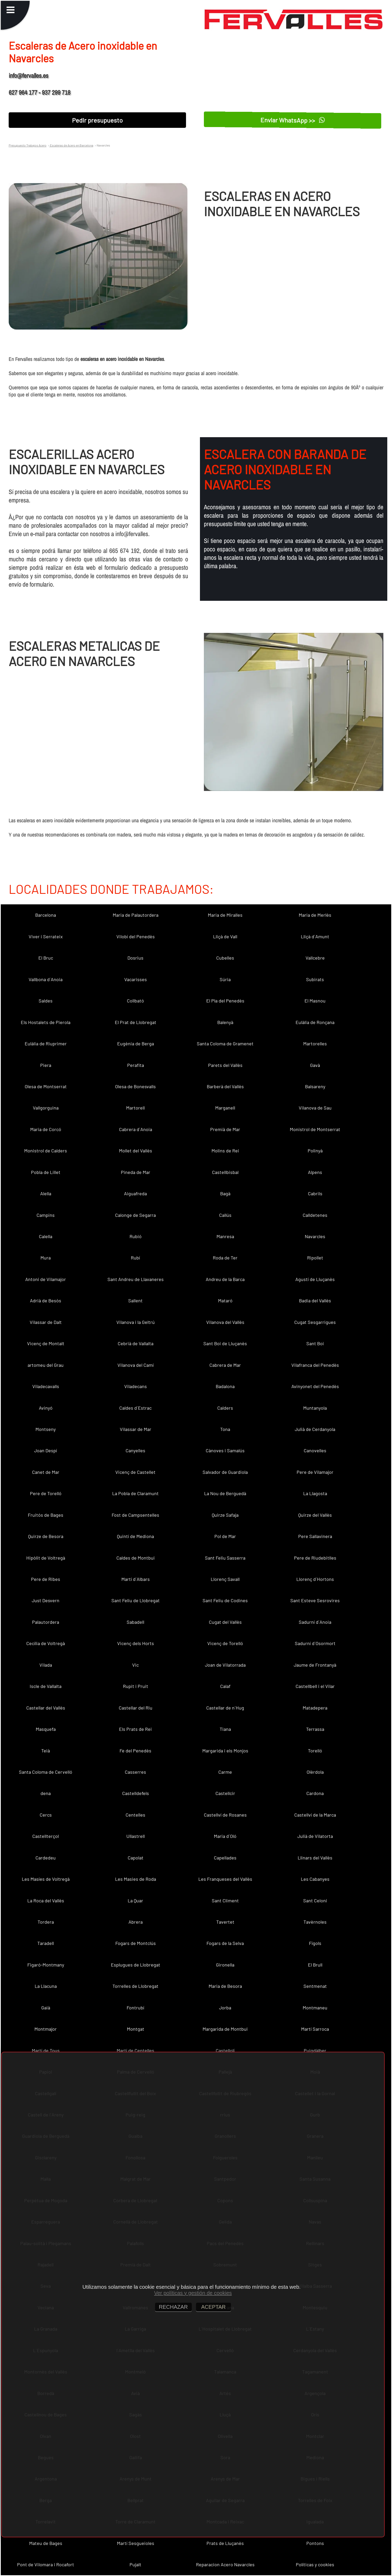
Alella (45, 1193)
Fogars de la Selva (225, 1943)
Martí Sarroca (315, 2029)
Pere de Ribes (45, 1579)
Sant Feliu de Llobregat (135, 1600)
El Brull (315, 1965)
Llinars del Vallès (315, 1858)
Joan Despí (45, 1450)
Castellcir (225, 1793)
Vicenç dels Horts (135, 1643)
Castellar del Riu (135, 1708)
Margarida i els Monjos (225, 1750)
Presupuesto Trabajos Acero (28, 145)
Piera (45, 1065)
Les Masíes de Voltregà (46, 1879)
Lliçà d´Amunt (315, 936)
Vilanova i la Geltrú (135, 1322)
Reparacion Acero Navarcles (225, 2564)
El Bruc (45, 958)
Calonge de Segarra (135, 1215)
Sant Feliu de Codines (225, 1600)
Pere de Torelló (45, 1493)
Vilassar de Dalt (46, 1322)
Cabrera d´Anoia (135, 1129)
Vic (135, 1665)
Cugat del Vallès (225, 1622)
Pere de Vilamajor (315, 1472)
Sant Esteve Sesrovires (315, 1600)
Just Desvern (45, 1600)
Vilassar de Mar (135, 1429)
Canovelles (315, 1450)
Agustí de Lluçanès (315, 1279)
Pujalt (135, 2564)
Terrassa (315, 1729)
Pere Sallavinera (315, 1536)
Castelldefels (135, 1793)
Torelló (315, 1750)
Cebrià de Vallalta (135, 1343)
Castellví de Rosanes (225, 1815)
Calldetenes (315, 1215)
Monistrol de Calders (45, 1150)
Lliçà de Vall (225, 936)
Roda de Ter (225, 1258)
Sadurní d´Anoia (315, 1622)
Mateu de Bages (45, 2543)
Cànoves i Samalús (225, 1450)
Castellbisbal (225, 1172)
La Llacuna (46, 1986)
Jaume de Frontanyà (315, 1665)
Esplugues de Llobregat (135, 1965)
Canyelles (135, 1450)
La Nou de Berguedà (225, 1493)
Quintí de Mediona (135, 1536)
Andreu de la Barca (225, 1279)
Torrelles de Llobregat (135, 1986)
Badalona (225, 1386)
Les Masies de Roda (135, 1879)
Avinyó (46, 1408)
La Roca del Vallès (45, 1900)
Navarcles (315, 1236)
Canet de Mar (45, 1472)
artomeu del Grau (46, 1365)
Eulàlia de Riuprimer (46, 1043)
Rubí (135, 1258)
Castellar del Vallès (45, 1708)
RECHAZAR (173, 2307)
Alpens (315, 1172)
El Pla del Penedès (225, 1001)
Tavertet (225, 1922)
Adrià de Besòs (45, 1300)
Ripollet (315, 1258)
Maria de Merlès (315, 915)
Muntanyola (315, 1408)
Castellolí (225, 2050)
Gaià (45, 2007)
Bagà (225, 1193)
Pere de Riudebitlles (315, 1558)
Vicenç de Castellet (135, 1472)
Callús (225, 1215)
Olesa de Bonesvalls (135, 1086)
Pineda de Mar (135, 1172)
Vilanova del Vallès (225, 1322)
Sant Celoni (315, 1900)
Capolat (135, 1858)
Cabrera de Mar (225, 1365)
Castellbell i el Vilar (315, 1686)
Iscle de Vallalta (45, 1686)
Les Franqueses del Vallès (225, 1879)
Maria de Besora (225, 1986)
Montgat (135, 2029)
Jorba (225, 2007)
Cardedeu (45, 1858)
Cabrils (315, 1193)
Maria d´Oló (225, 1836)
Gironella (225, 1965)
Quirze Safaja (225, 1515)
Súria (225, 979)
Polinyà (315, 1150)
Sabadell (135, 1622)
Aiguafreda (135, 1193)
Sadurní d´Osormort (315, 1643)
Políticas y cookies (315, 2564)
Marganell (225, 1108)
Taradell (45, 1943)
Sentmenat (315, 1986)
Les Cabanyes (315, 1879)
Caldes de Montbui (135, 1558)
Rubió (136, 1236)
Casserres (135, 1772)
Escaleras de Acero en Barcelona (71, 145)
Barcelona (45, 915)
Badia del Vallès (315, 1300)
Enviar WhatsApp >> (292, 120)
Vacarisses (135, 979)
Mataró (225, 1300)
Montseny (45, 1429)
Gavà (315, 1065)
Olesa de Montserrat (46, 1086)
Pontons (315, 2543)
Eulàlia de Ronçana (315, 1022)
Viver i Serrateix (46, 936)
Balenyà (225, 1022)
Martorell (135, 1108)
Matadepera (315, 1708)
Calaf (225, 1686)
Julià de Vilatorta (315, 1836)
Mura (45, 1258)
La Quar (135, 1900)
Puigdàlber (315, 2050)
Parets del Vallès (225, 1065)
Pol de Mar (225, 1536)
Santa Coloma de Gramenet (225, 1043)
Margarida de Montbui (225, 2029)
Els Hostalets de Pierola (45, 1022)
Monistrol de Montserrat (315, 1129)
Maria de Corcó (45, 1129)
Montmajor (45, 2029)
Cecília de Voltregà (45, 1643)
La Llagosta (315, 1493)
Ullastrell (135, 1836)
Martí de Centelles (135, 2050)
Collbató (135, 1001)
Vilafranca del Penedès (315, 1365)
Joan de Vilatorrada (225, 1665)
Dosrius (135, 958)
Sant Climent (225, 1900)
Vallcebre (315, 958)
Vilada (45, 1665)
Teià (45, 1750)
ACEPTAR (213, 2307)
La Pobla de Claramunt (135, 1493)
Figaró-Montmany (45, 1965)
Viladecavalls (45, 1386)
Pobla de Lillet (45, 1172)
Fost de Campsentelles (135, 1515)
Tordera (46, 1922)
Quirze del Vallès (315, 1515)
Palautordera (45, 1622)
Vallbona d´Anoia (46, 979)
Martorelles (315, 1043)
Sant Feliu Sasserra (225, 1558)
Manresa (225, 1236)
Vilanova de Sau (315, 1108)
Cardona (315, 1793)
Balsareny (315, 1086)
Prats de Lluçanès (225, 2543)
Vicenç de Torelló (225, 1643)
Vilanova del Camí (135, 1365)
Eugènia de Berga (135, 1043)
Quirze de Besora (45, 1536)
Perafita (135, 1065)
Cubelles (225, 958)
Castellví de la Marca (315, 1815)
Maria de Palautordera (135, 915)
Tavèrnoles (315, 1922)
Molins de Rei (225, 1150)
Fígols (315, 1943)
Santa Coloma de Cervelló (45, 1772)
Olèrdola (315, 1772)
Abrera (135, 1922)
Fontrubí (135, 2007)
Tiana (225, 1729)
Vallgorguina (46, 1108)
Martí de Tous (46, 2050)
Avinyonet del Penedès (315, 1386)
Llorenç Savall (225, 1579)
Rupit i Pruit (135, 1686)
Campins (46, 1215)
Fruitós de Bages (45, 1515)
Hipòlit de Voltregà (45, 1558)
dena (45, 1793)
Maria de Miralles (225, 915)
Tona (225, 1429)
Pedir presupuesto (97, 120)
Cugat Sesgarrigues (315, 1322)
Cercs (46, 1815)
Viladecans (135, 1386)
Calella (45, 1236)
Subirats (315, 979)
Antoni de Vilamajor (45, 1279)
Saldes (46, 1001)
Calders (225, 1408)
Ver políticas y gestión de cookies (193, 2293)
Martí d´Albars (135, 1579)
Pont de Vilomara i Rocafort (45, 2564)
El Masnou (315, 1001)
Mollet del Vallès (135, 1150)
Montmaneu (315, 2007)
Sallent (135, 1300)
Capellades (225, 1858)
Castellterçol (45, 1836)
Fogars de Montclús (135, 1943)
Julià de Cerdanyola (315, 1429)
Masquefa (46, 1729)
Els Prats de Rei (135, 1729)
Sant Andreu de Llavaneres (135, 1279)
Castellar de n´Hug (225, 1708)
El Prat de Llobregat (135, 1022)
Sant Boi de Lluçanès (225, 1343)
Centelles (135, 1815)
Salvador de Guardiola (225, 1472)
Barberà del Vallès (225, 1086)
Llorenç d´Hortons (315, 1579)
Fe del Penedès (135, 1750)
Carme (225, 1772)
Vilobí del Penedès (135, 936)
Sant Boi (315, 1343)
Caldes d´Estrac (135, 1408)
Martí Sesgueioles (135, 2543)
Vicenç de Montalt (45, 1343)
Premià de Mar (225, 1129)
